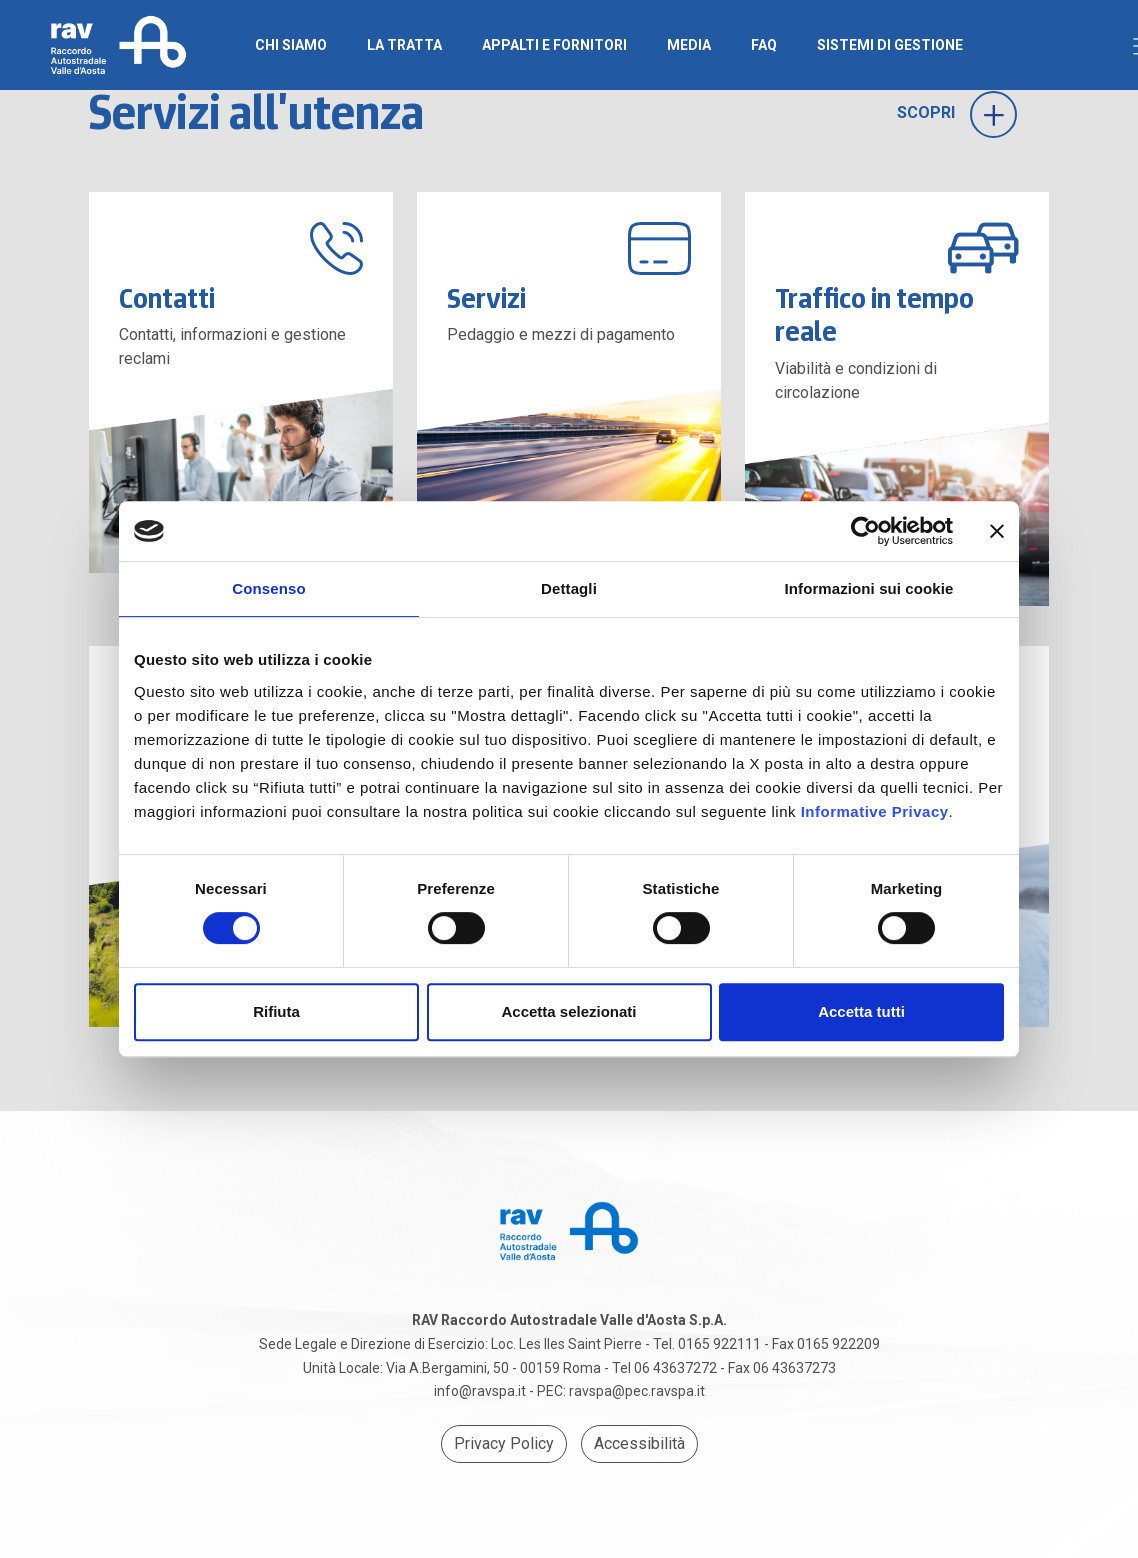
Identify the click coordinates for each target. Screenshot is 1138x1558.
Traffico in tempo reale (874, 315)
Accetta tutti (861, 1011)
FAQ (764, 45)
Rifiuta (276, 1011)
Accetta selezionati (568, 1011)
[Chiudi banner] (997, 531)
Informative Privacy (875, 811)
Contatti (167, 298)
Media (689, 45)
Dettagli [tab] (569, 588)
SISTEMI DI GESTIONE (890, 45)
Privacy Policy (504, 1443)
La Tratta (404, 45)
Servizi (486, 298)
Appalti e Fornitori (554, 45)
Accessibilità (639, 1443)
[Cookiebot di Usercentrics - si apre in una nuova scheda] (865, 531)
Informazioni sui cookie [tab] (869, 588)
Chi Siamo (291, 45)
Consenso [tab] (268, 588)
